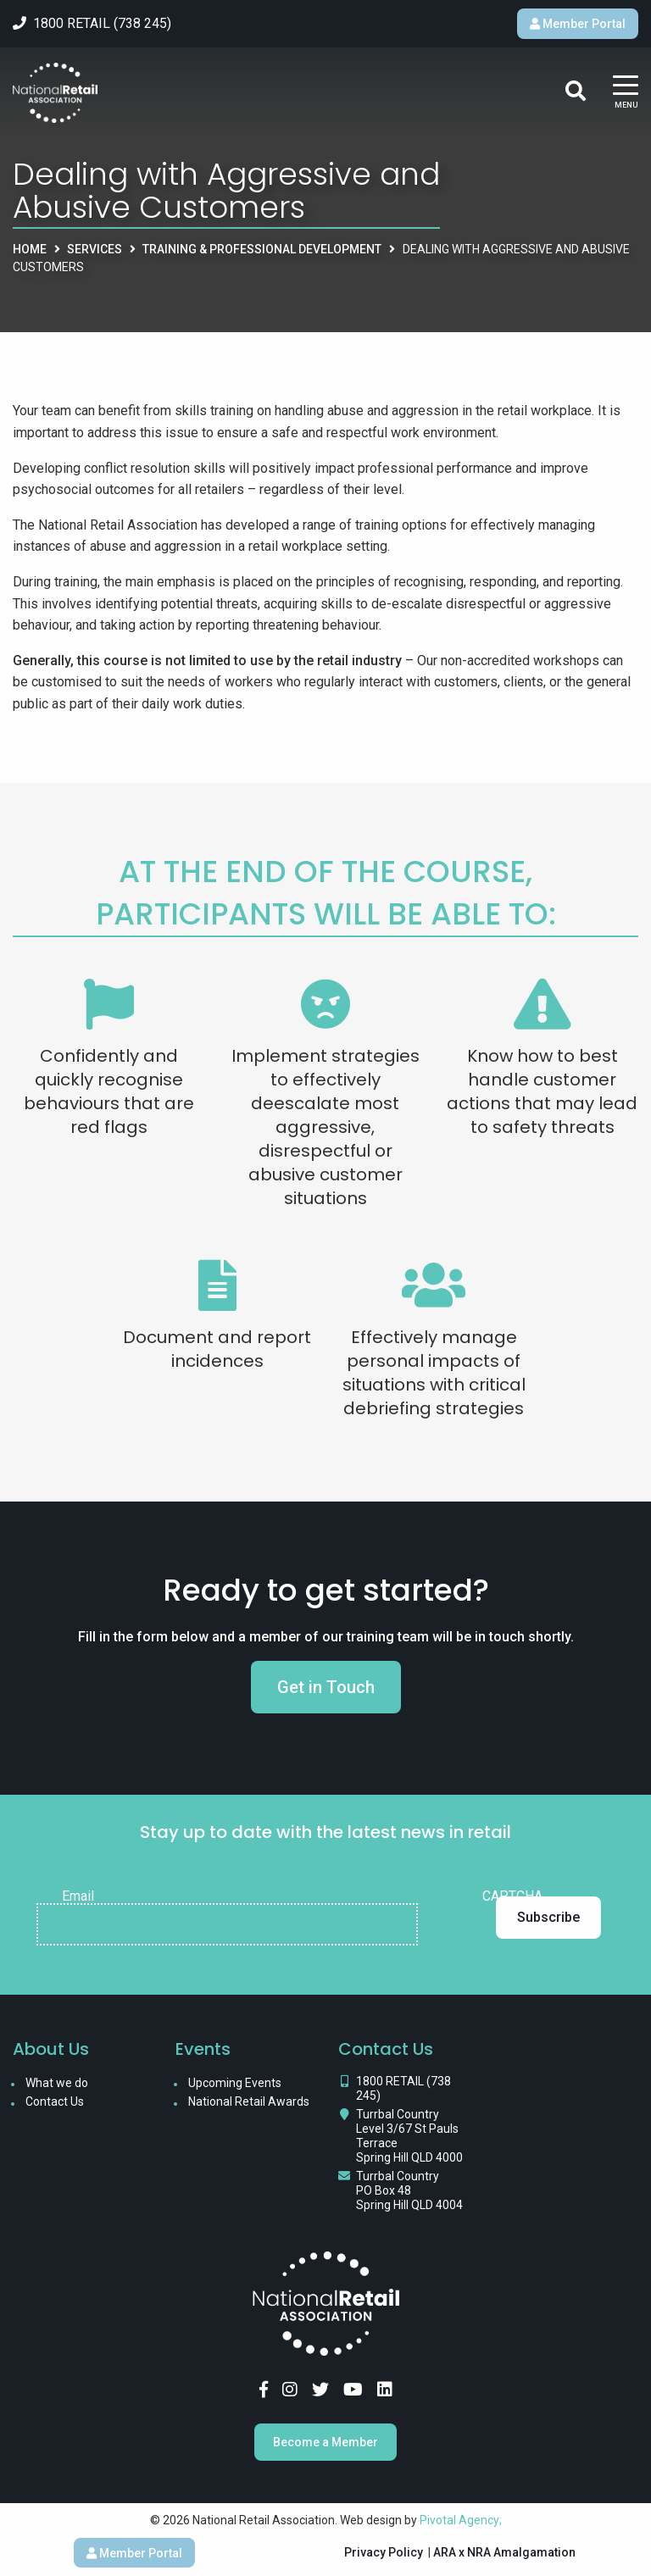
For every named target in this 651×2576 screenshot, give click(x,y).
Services (94, 249)
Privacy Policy (383, 2552)
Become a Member (325, 2442)
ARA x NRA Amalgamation (504, 2552)
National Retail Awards (248, 2101)
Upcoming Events (234, 2083)
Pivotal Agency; (461, 2520)
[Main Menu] (625, 92)
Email (78, 1896)
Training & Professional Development (261, 249)
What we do (56, 2083)
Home (30, 249)
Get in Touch (326, 1687)
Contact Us (54, 2101)
